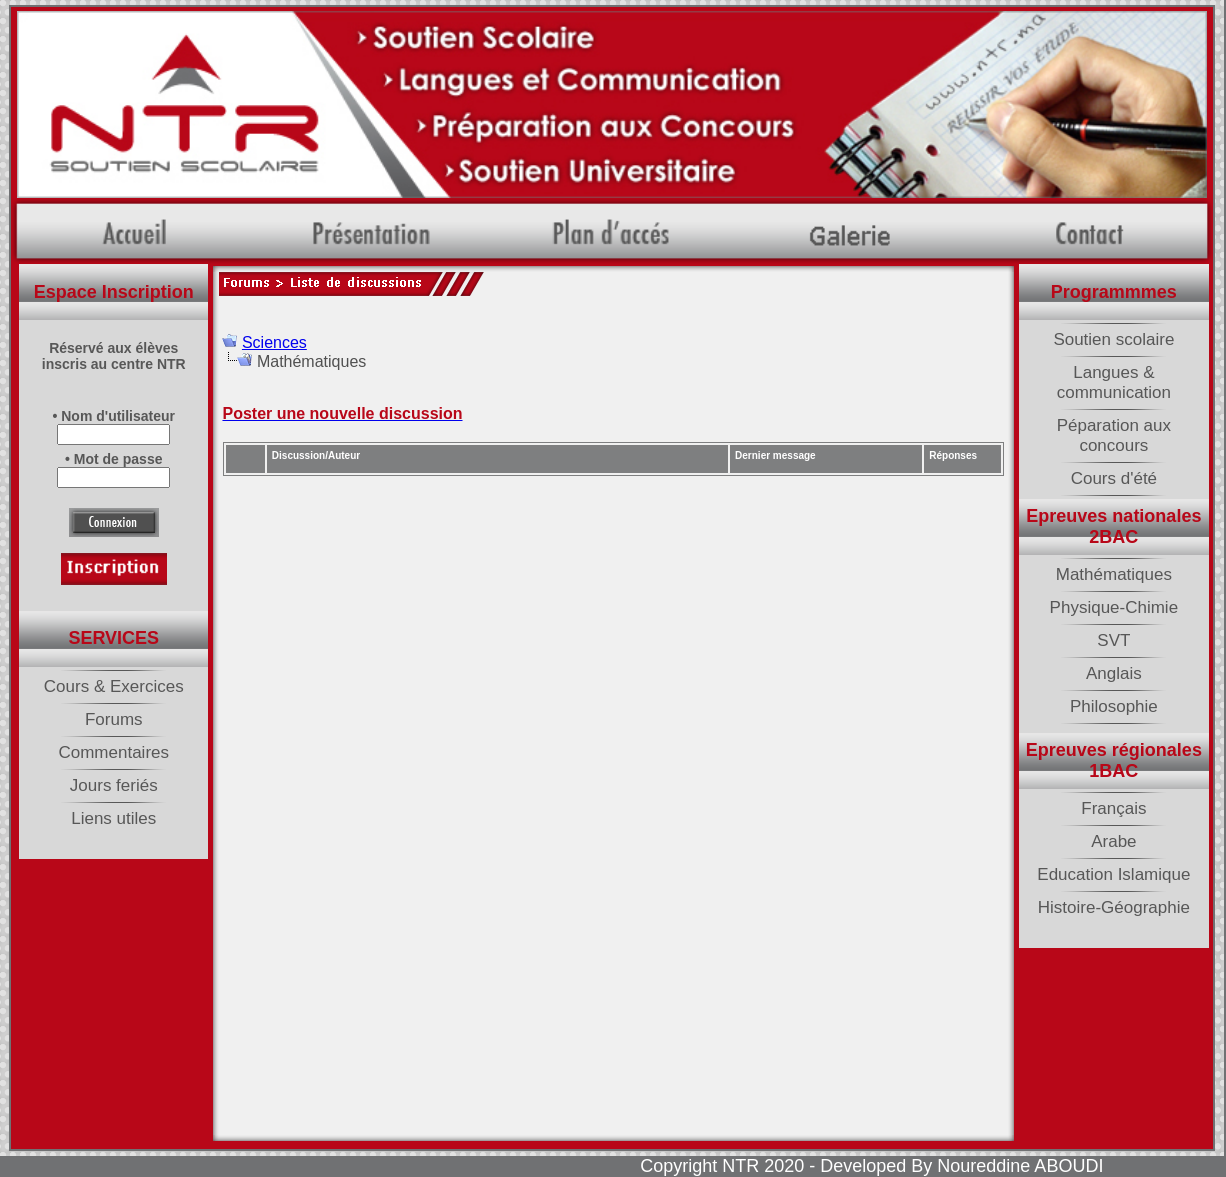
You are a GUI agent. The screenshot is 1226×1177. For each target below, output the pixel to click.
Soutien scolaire (1113, 339)
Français (1113, 808)
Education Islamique (1113, 874)
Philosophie (1114, 706)
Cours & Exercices (114, 686)
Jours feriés (114, 785)
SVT (1113, 640)
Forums (114, 719)
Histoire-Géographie (1114, 907)
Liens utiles (113, 818)
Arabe (1113, 841)
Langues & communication (1114, 382)
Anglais (1114, 673)
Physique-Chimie (1114, 607)
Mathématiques (1114, 574)
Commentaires (113, 752)
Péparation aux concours (1114, 435)
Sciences (274, 342)
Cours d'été (1114, 478)
